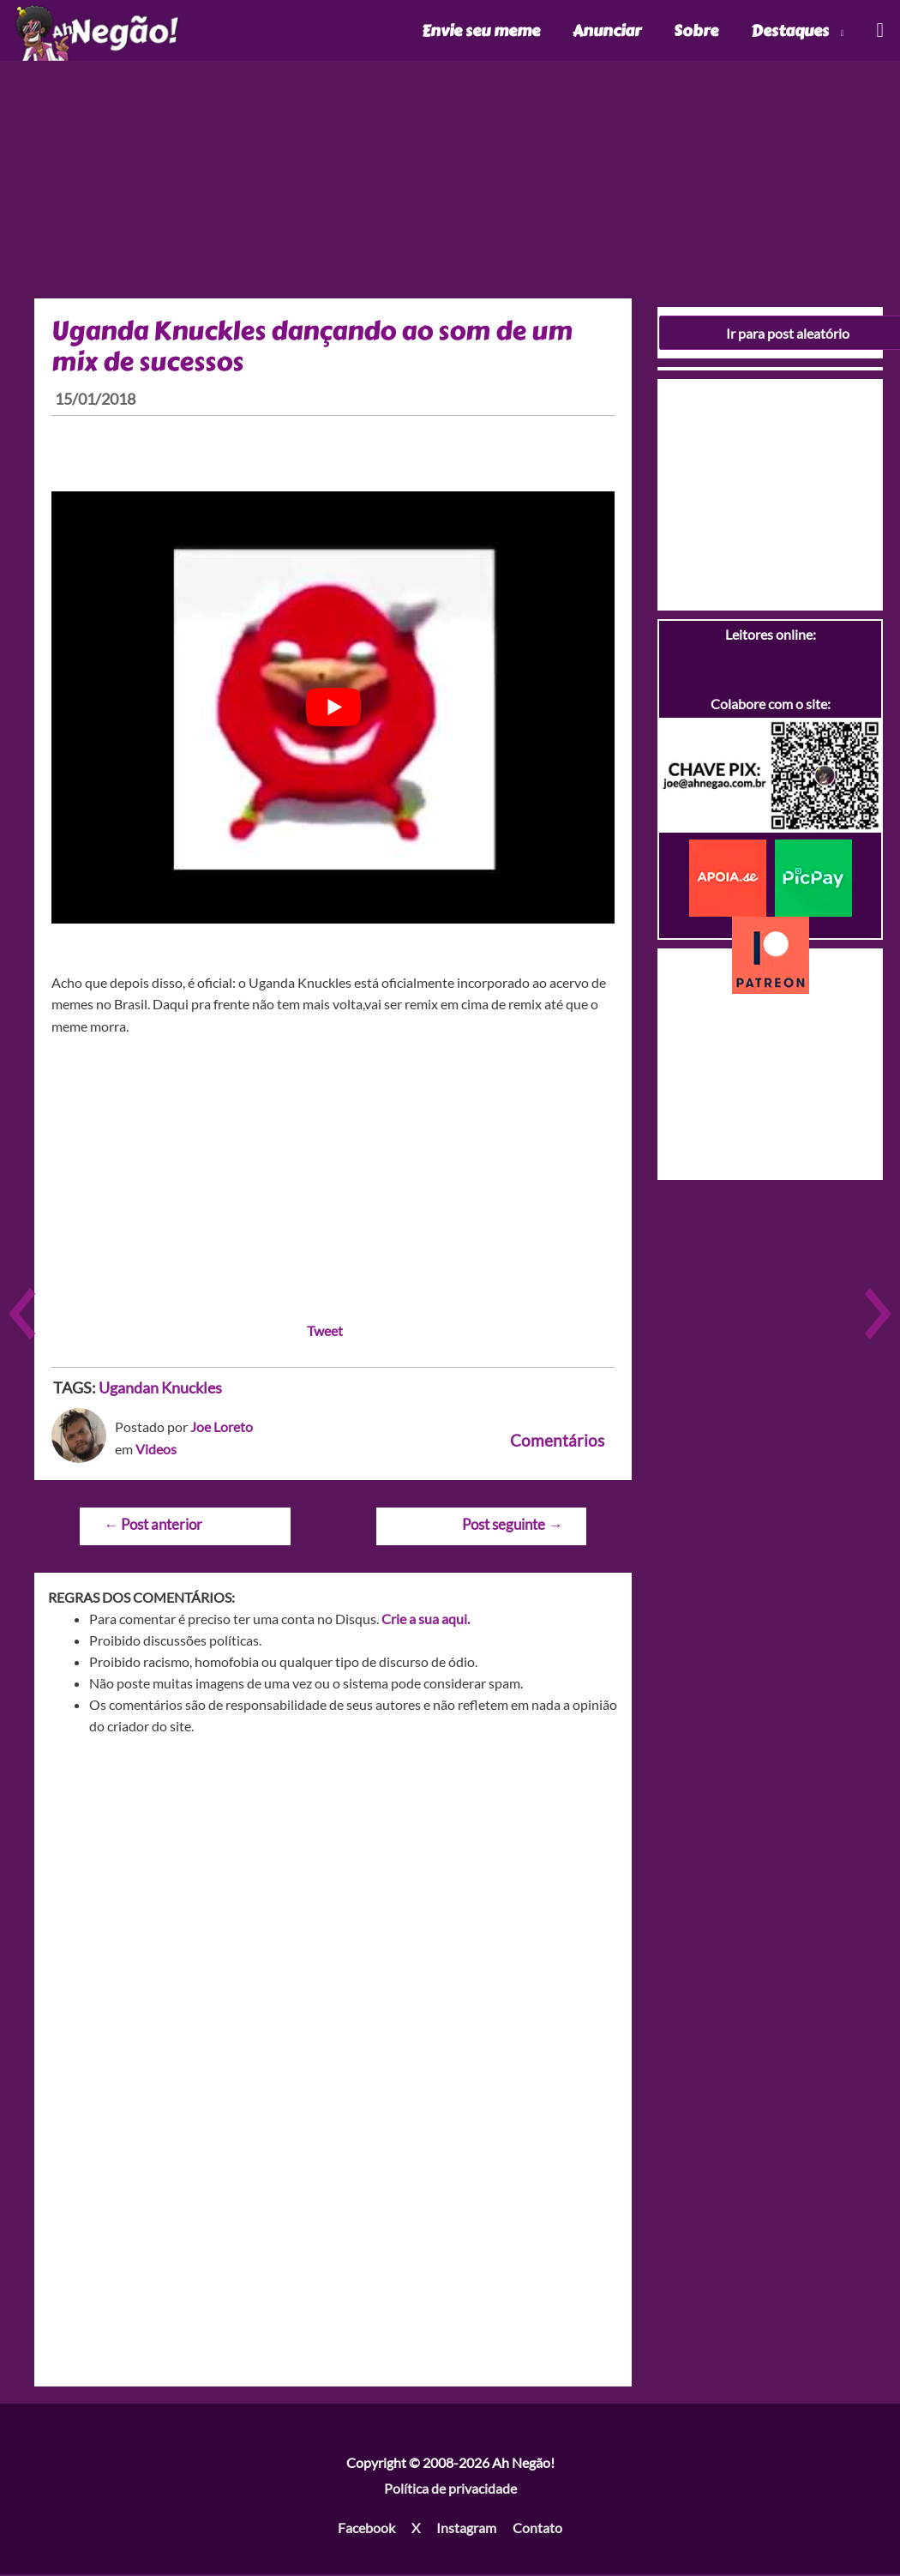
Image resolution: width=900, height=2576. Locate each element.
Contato (537, 2528)
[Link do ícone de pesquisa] (879, 31)
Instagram (466, 2528)
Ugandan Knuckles (160, 1388)
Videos (156, 1450)
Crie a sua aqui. (425, 1620)
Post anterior (153, 1526)
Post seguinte (512, 1526)
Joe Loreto (221, 1428)
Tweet (325, 1331)
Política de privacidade (450, 2490)
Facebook (366, 2528)
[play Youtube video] (333, 709)
